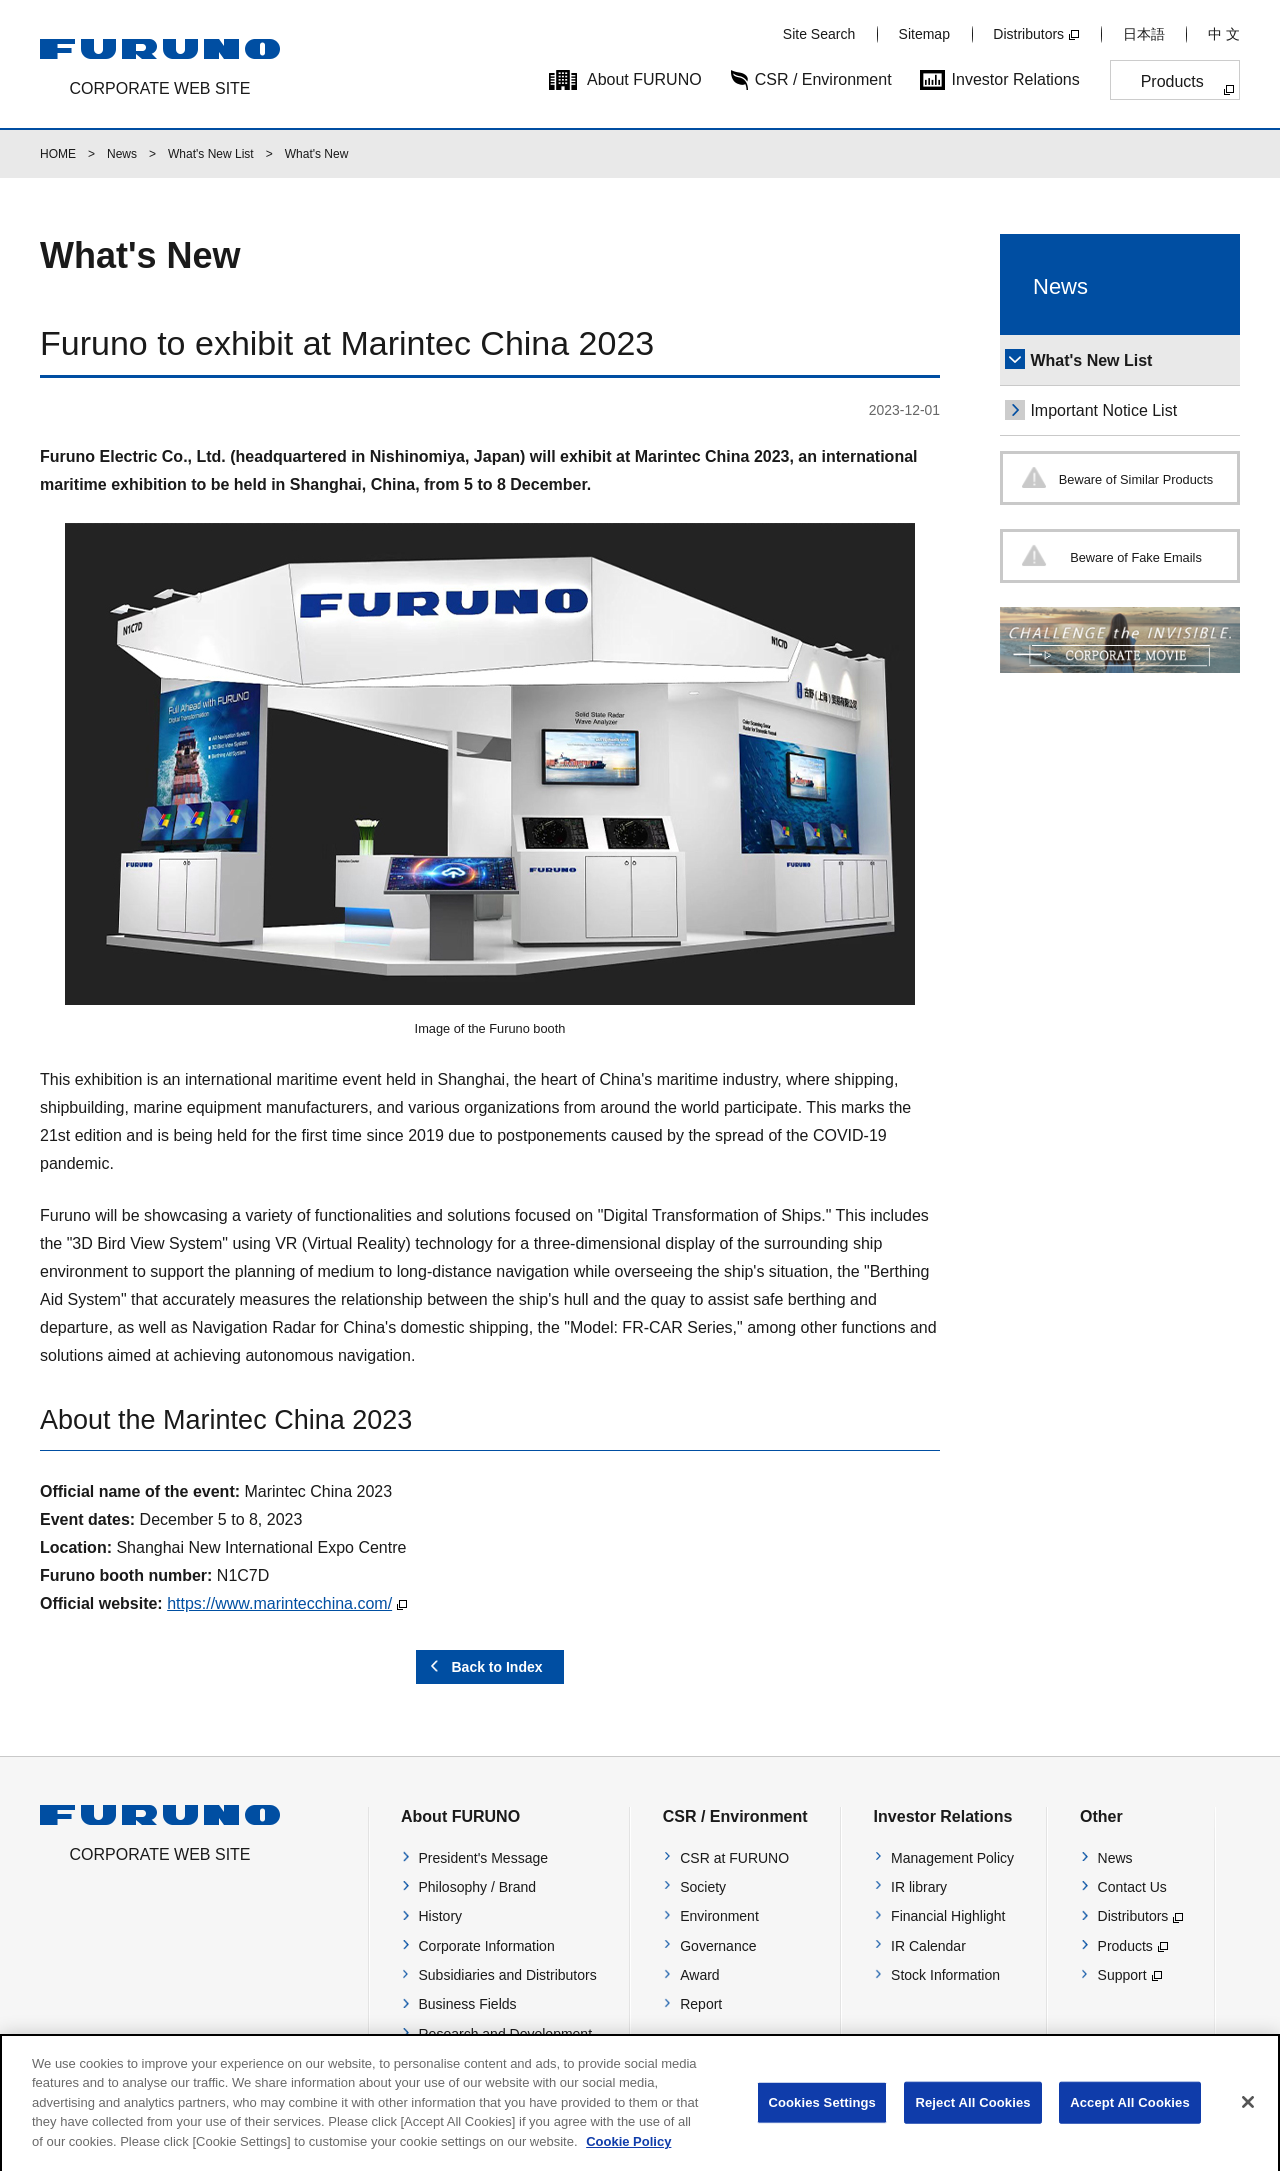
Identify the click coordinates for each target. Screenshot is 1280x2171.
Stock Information (945, 1975)
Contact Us (1132, 1887)
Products (1172, 81)
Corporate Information (487, 1946)
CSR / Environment (823, 79)
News (122, 154)
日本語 (1144, 34)
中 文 (1224, 34)
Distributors (1028, 34)
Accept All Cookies (1130, 2117)
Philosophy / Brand (478, 1887)
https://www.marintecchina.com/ (279, 1603)
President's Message (484, 1858)
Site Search (819, 34)
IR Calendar (928, 1946)
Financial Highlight (948, 1916)
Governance (718, 1946)
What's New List (211, 154)
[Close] (1248, 2117)
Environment (719, 1916)
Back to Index (496, 1667)
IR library (919, 1887)
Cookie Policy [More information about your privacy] (628, 2156)
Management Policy (952, 1858)
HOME (58, 154)
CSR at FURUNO (734, 1858)
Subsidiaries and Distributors (508, 1975)
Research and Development (506, 2034)
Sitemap (924, 34)
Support (1122, 1975)
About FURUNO (644, 79)
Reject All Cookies (972, 2117)
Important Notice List (1103, 410)
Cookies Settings (822, 2117)
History (441, 1916)
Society (703, 1887)
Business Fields (468, 2004)
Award (699, 1975)
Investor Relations (1016, 79)
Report (701, 2004)
